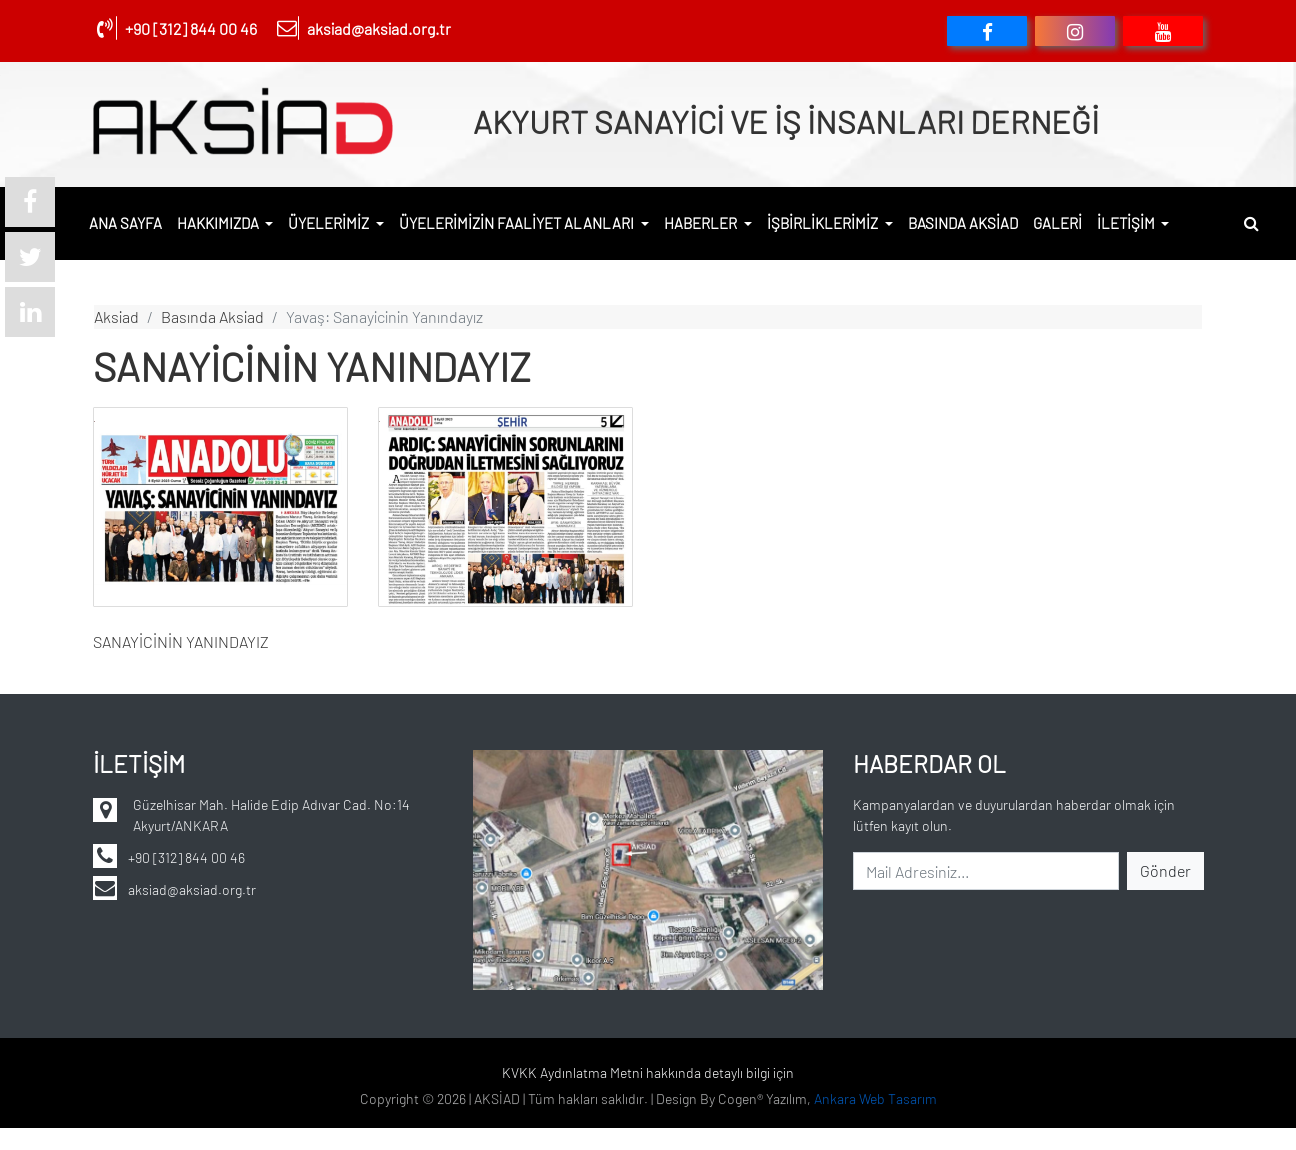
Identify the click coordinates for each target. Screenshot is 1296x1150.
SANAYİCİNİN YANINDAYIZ (181, 641)
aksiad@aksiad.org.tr (379, 28)
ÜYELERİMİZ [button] (330, 223)
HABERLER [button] (702, 223)
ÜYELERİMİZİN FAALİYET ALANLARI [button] (518, 223)
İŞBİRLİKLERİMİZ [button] (824, 223)
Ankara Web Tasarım (875, 1109)
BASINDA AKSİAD (963, 223)
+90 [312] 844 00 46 (191, 28)
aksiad (116, 316)
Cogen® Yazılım (762, 1109)
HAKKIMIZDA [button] (219, 223)
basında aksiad (212, 316)
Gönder (1165, 870)
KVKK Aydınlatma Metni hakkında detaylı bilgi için (648, 1072)
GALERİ (1057, 223)
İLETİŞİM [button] (1127, 223)
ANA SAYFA (125, 223)
